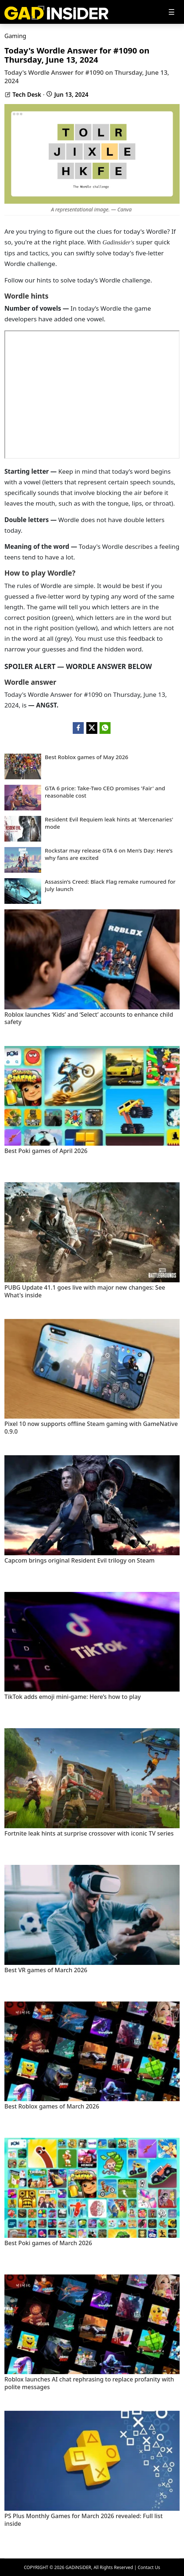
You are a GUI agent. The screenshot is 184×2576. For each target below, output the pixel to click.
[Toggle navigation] (171, 12)
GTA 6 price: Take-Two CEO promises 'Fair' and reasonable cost (105, 792)
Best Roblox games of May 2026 (86, 757)
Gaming (15, 36)
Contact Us (149, 2567)
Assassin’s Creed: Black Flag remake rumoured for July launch (110, 885)
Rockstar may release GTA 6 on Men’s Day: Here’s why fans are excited (109, 854)
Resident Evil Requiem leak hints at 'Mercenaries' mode (109, 823)
